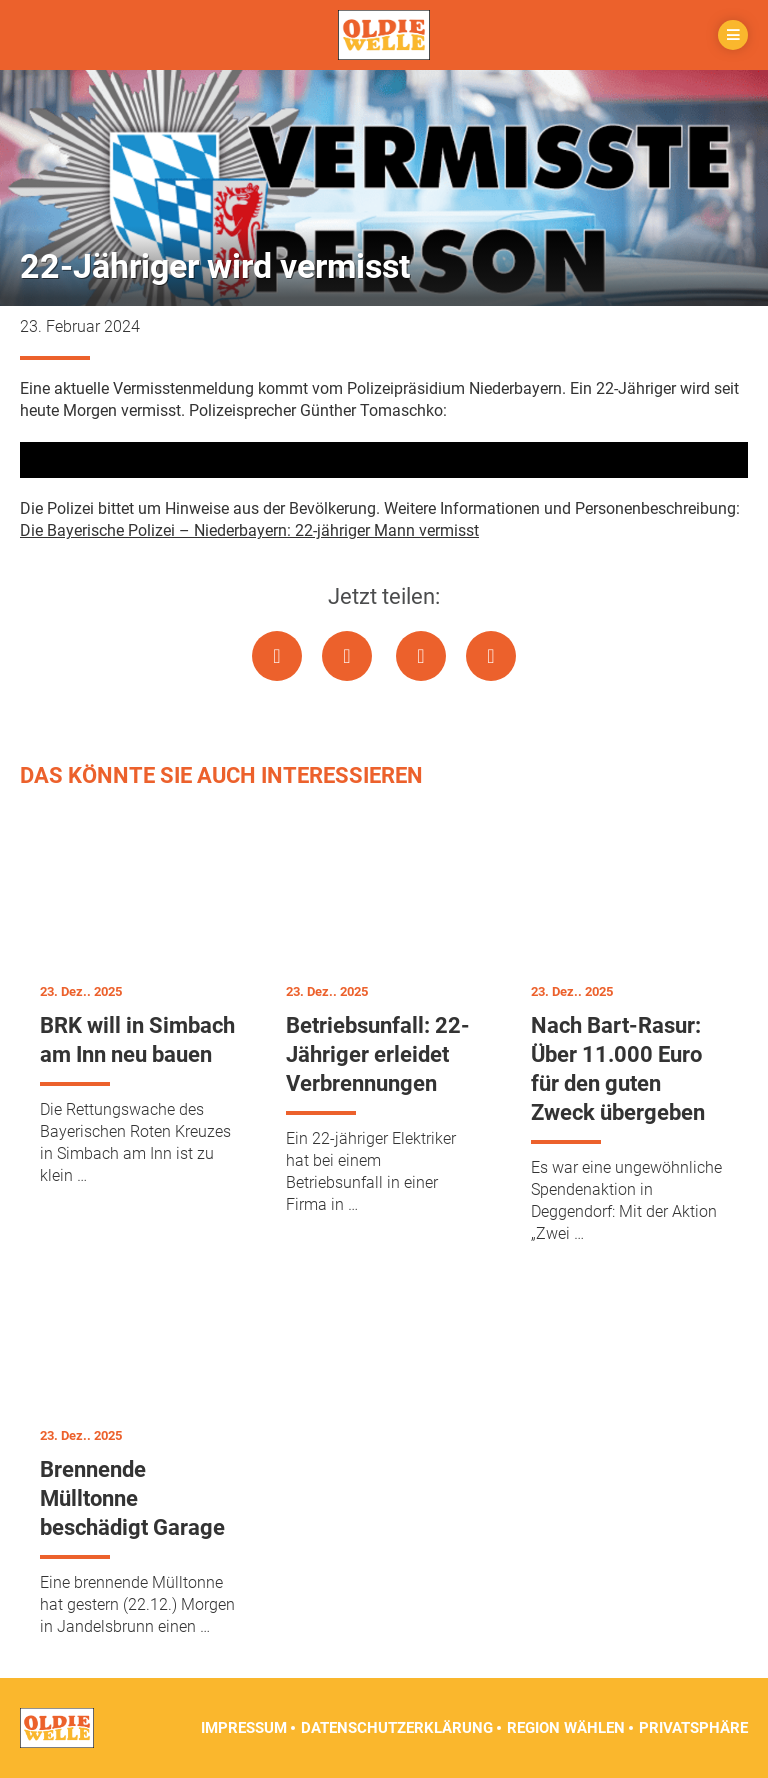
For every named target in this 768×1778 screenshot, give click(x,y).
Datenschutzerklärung (397, 1728)
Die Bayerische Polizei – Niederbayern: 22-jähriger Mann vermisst (249, 530)
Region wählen (566, 1728)
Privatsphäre (693, 1728)
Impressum (244, 1728)
